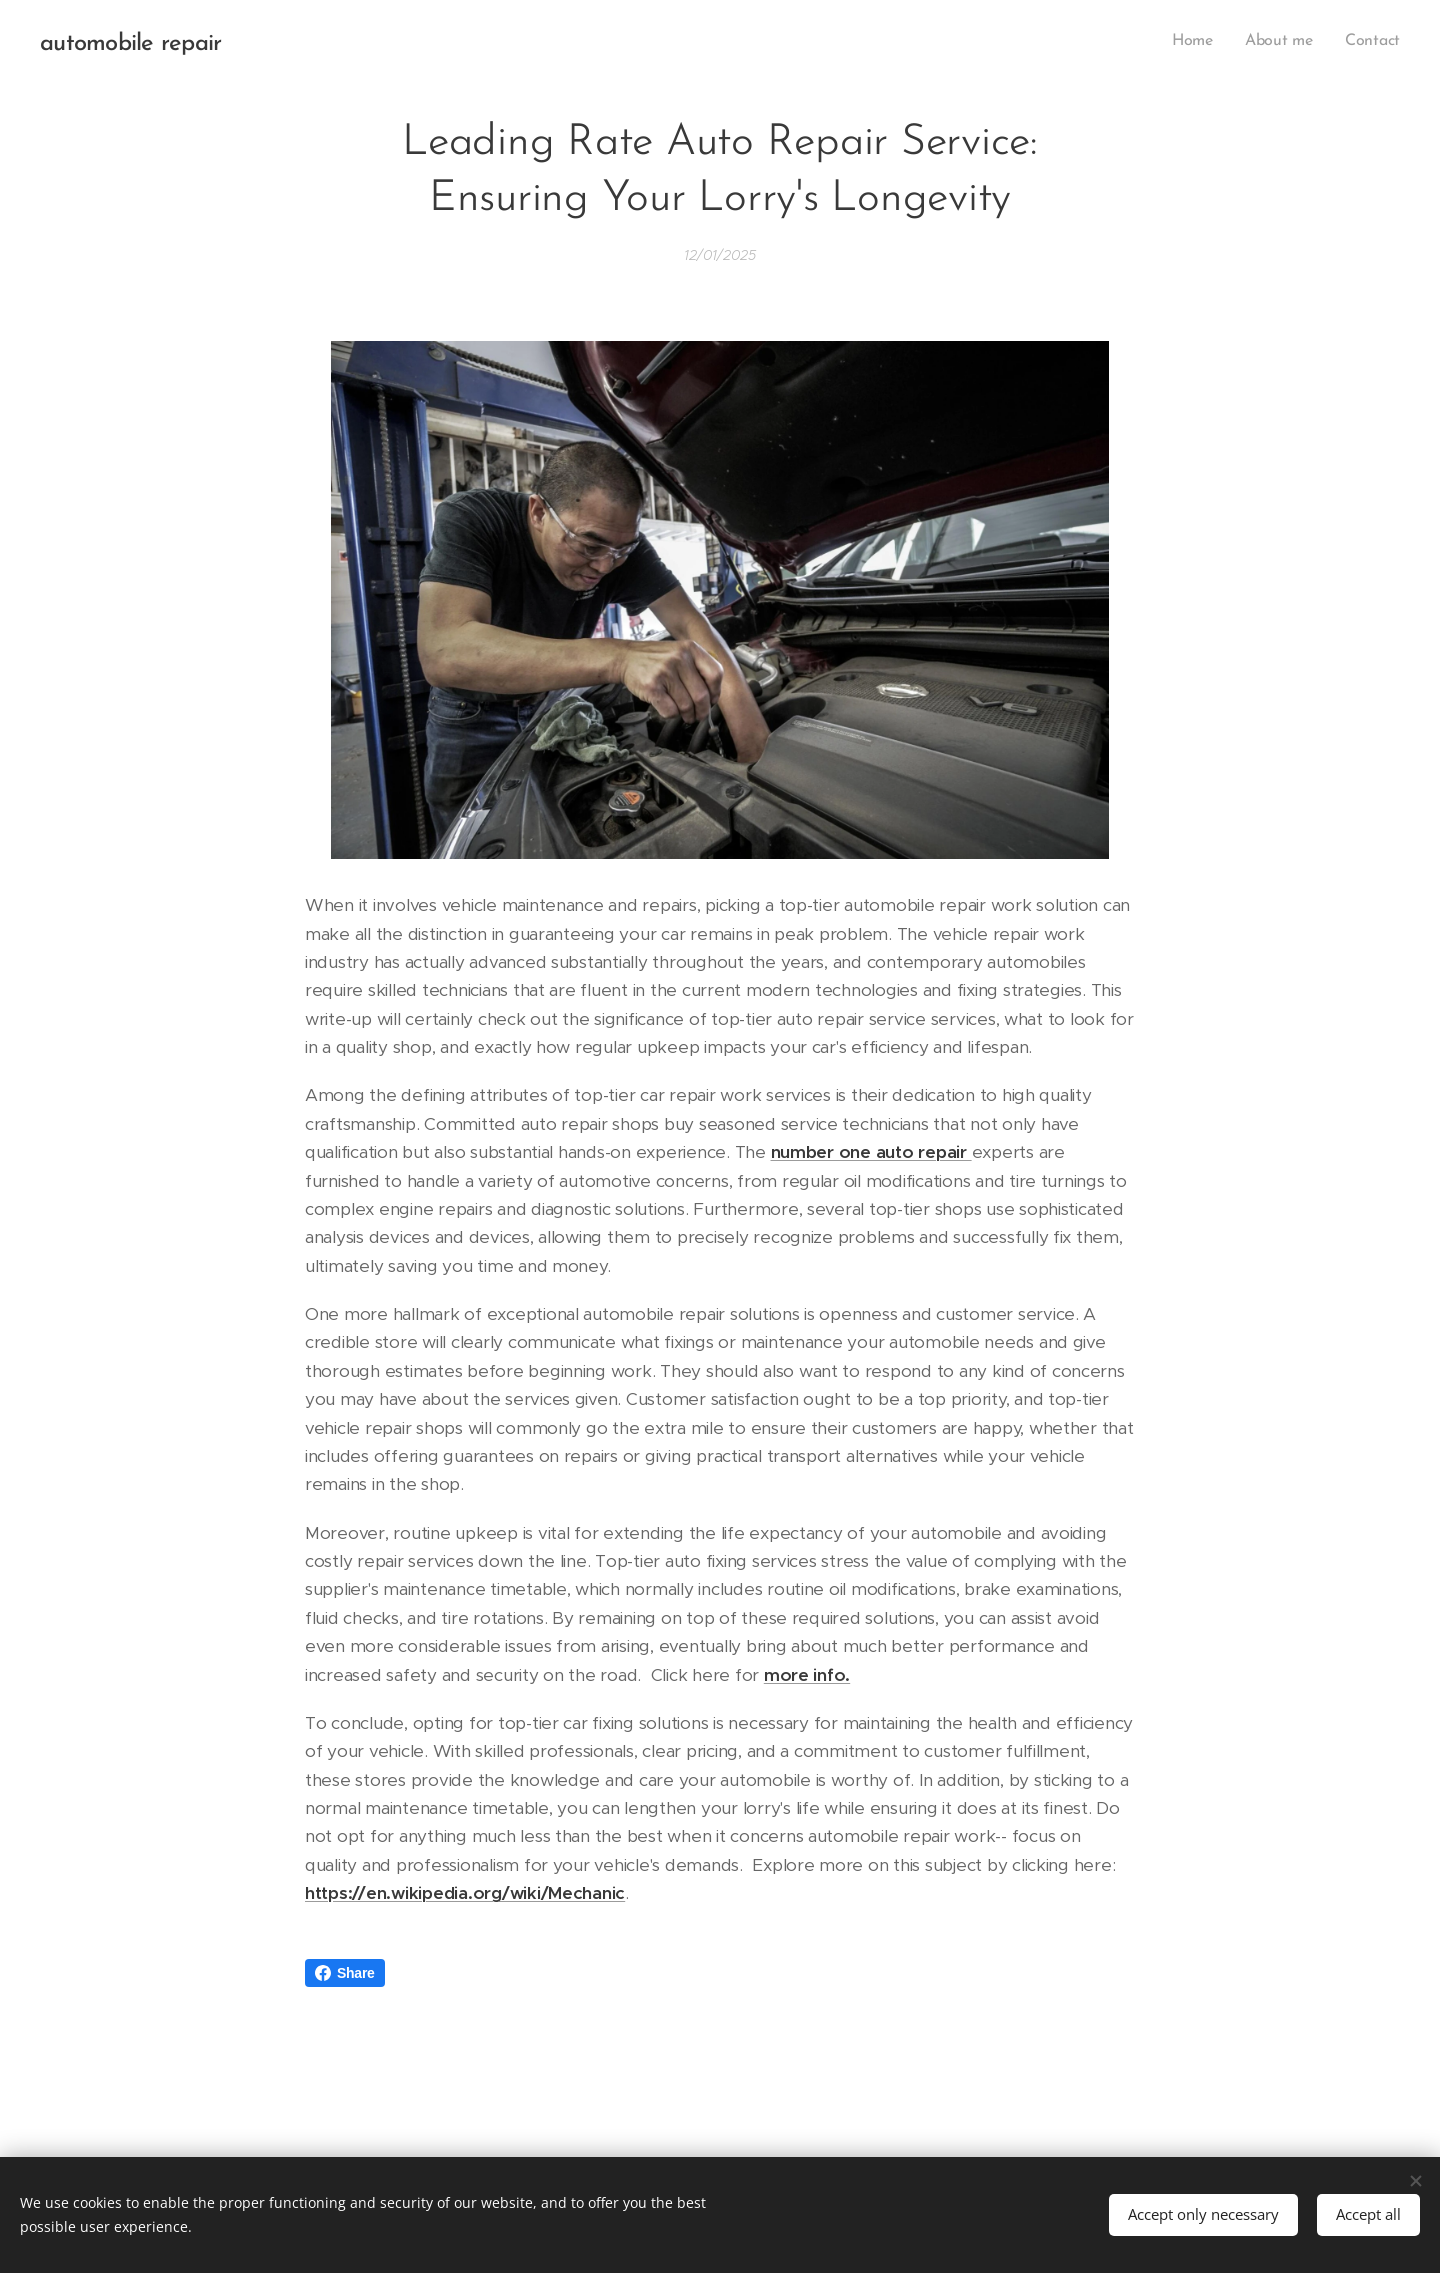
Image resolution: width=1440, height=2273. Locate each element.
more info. (807, 1674)
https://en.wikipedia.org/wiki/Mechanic (465, 1893)
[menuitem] (1199, 41)
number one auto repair (871, 1152)
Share (345, 1973)
